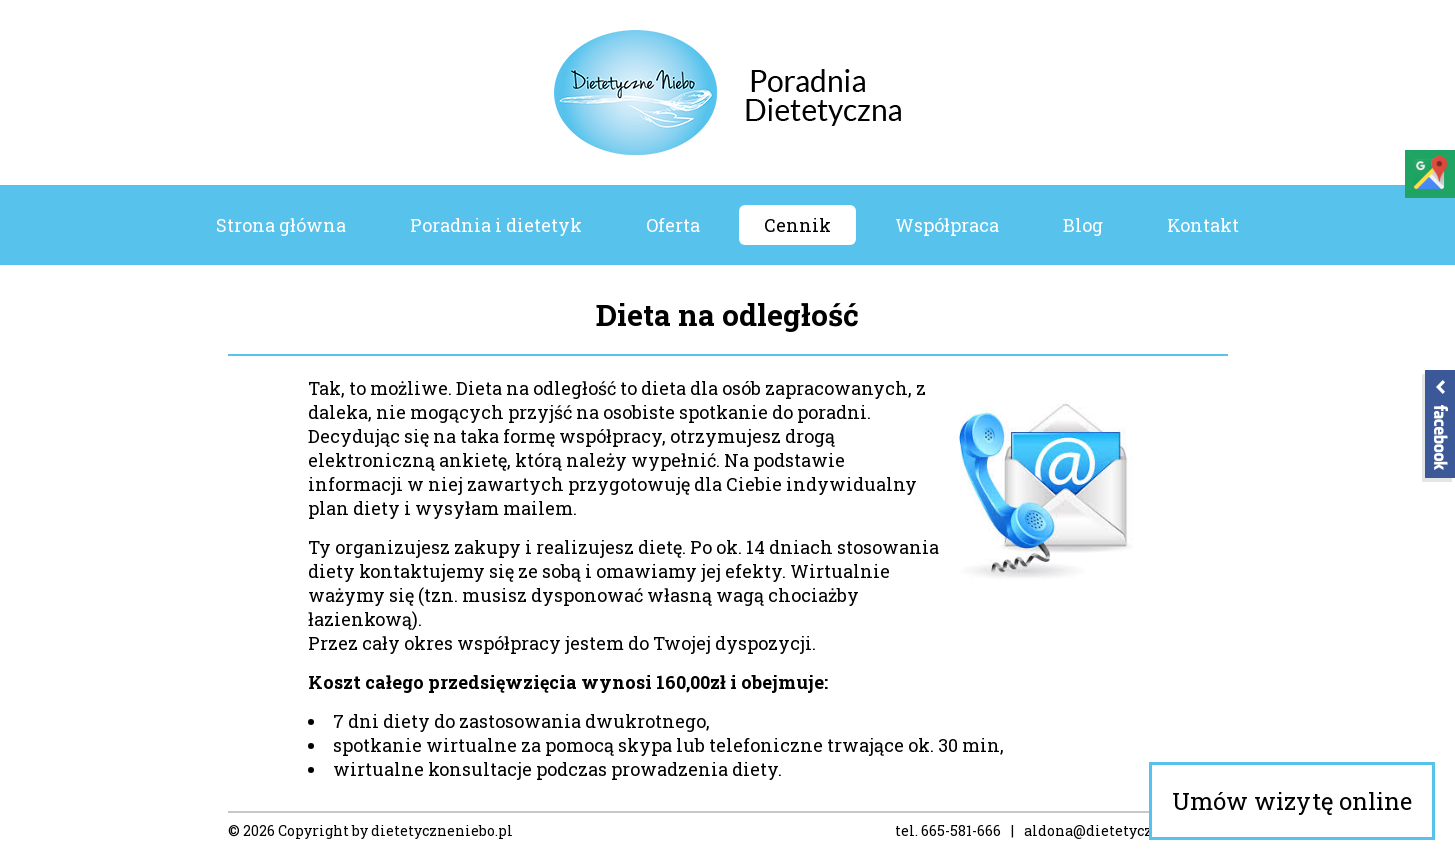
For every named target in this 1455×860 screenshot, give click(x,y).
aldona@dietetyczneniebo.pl (1126, 830)
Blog (1083, 225)
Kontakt (1203, 225)
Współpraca (947, 225)
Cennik (797, 225)
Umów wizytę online (1292, 801)
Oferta (673, 225)
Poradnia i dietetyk (496, 225)
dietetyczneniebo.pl (442, 830)
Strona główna (281, 225)
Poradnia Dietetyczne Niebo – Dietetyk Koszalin (727, 92)
